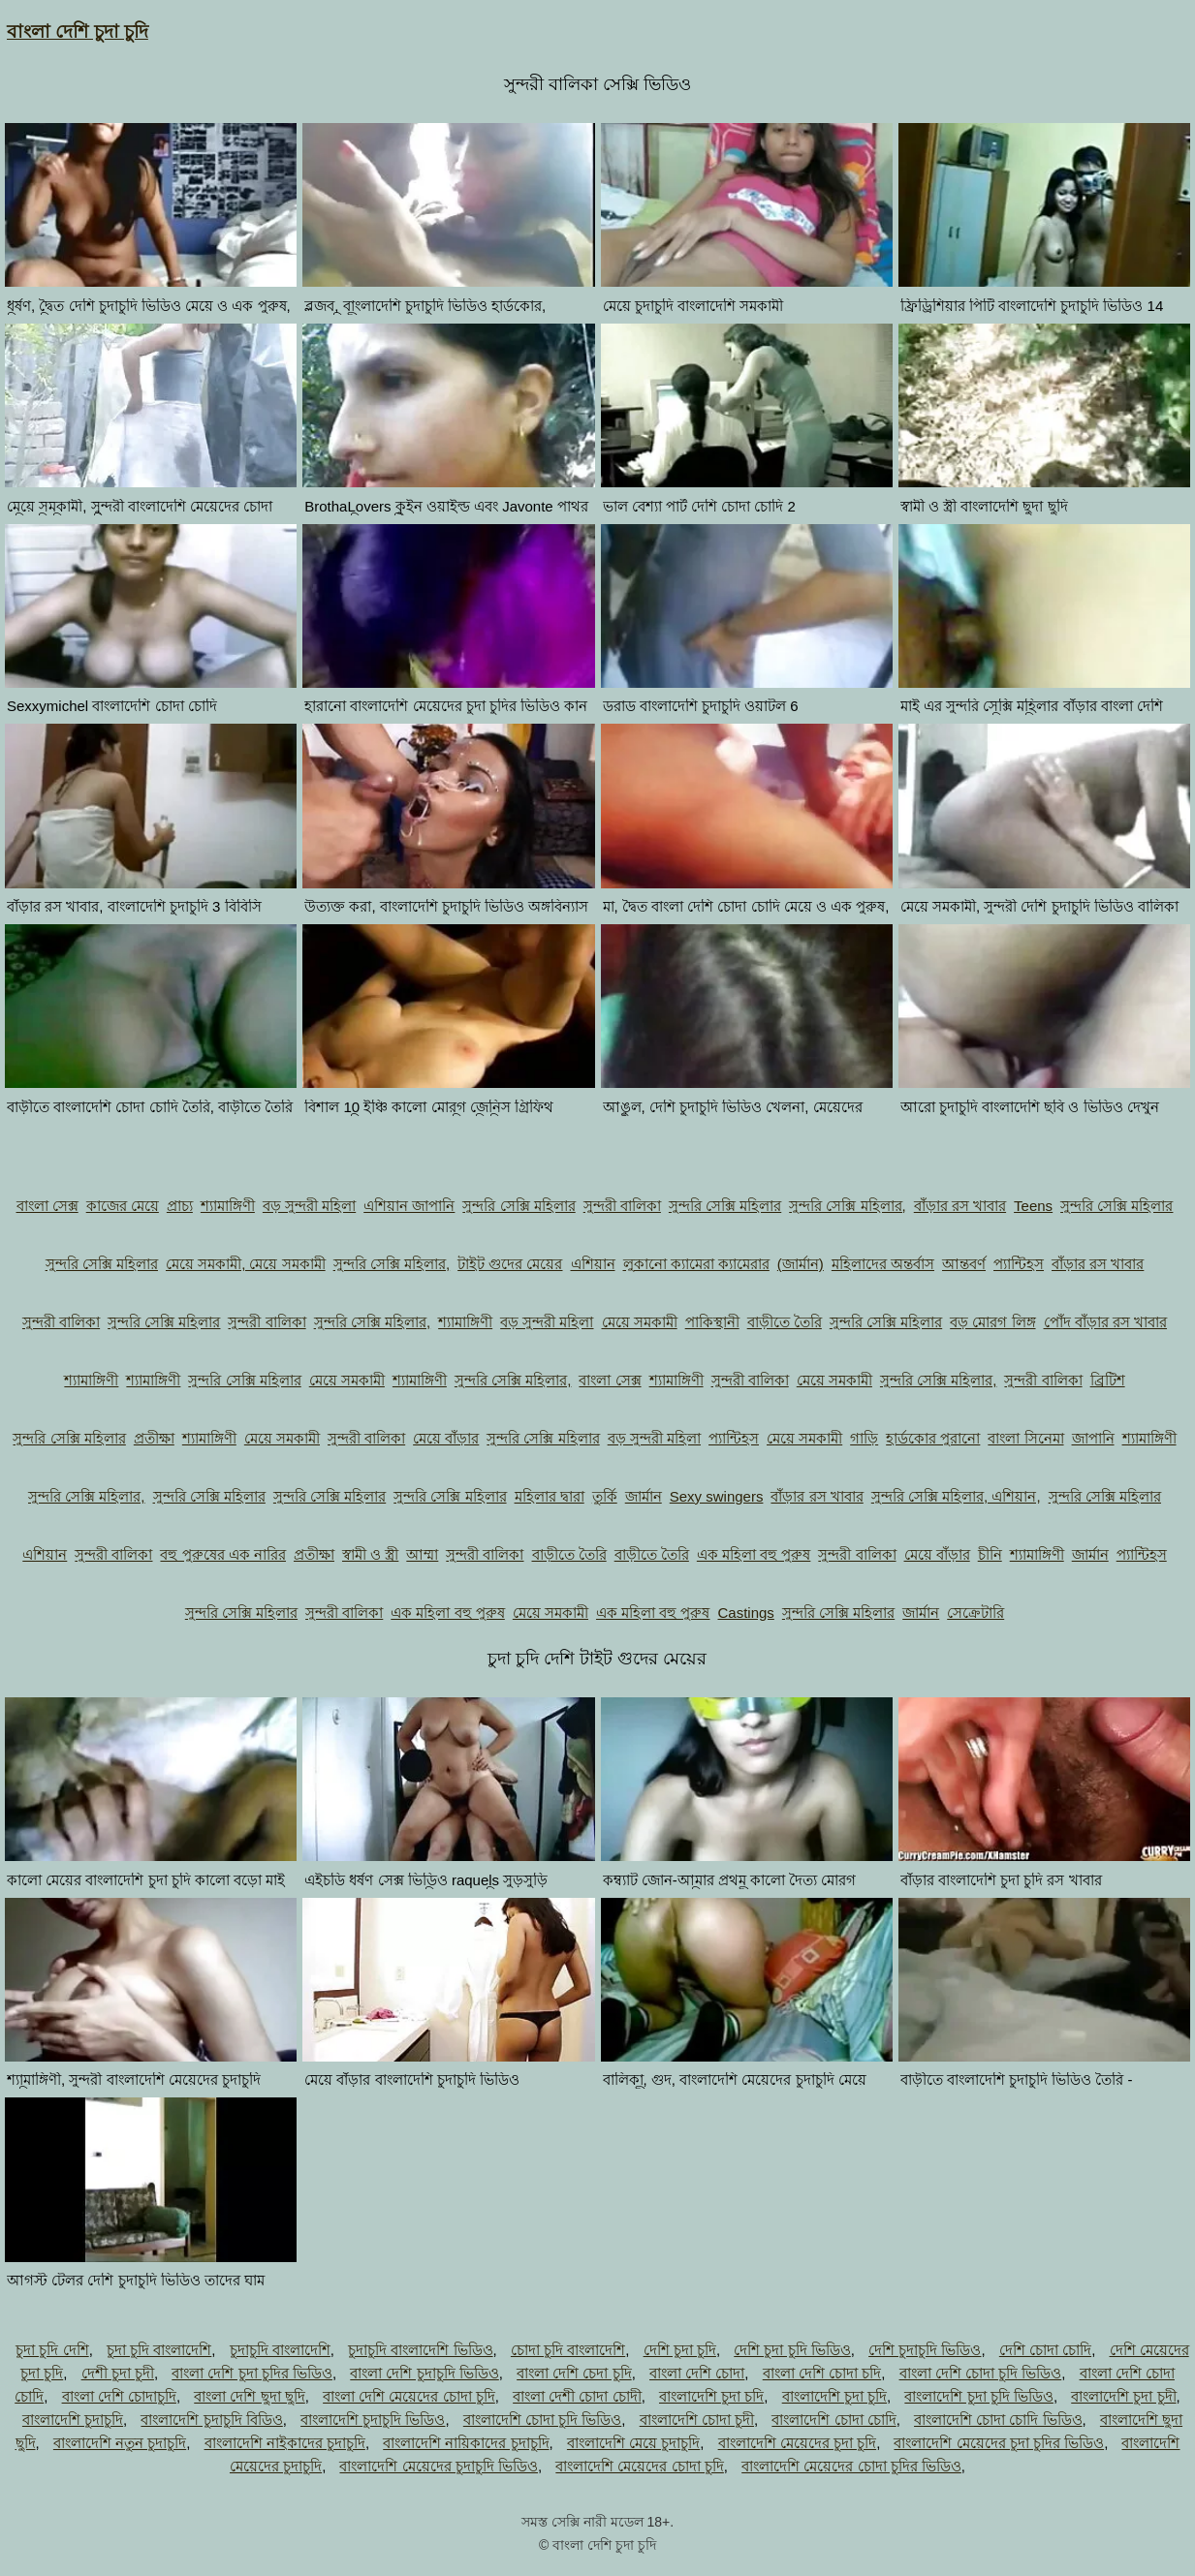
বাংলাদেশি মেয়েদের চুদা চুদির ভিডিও (999, 2443)
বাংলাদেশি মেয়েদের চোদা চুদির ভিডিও (851, 2466)
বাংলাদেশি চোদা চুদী (697, 2419)
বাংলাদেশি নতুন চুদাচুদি (119, 2443)
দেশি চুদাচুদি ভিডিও (924, 2350)
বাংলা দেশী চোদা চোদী (577, 2396)
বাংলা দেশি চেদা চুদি (574, 2373)
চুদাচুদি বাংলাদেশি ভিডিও (420, 2350)
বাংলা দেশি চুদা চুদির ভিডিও (252, 2373)
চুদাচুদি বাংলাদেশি (280, 2350)
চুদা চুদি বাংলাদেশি (159, 2350)
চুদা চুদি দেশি (52, 2350)
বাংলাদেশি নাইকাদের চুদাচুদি (284, 2443)
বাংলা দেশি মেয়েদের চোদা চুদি (409, 2396)
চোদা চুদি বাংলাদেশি (568, 2350)
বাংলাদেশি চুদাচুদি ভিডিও (372, 2419)
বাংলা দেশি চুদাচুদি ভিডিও (424, 2373)
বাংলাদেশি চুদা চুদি (834, 2396)
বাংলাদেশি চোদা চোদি (833, 2419)
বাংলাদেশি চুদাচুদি (72, 2419)
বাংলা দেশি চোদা (696, 2373)
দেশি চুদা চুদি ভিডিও (792, 2350)
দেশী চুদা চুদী (117, 2373)
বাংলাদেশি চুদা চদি (711, 2396)
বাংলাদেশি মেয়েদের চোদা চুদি (639, 2466)
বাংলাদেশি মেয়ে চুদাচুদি (633, 2443)
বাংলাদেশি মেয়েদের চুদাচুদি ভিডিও (438, 2466)
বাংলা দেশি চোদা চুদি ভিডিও (980, 2373)
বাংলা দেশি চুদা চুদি (77, 31)
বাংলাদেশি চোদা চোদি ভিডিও (998, 2419)
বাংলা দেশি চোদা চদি (822, 2373)
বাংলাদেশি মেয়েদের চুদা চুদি (797, 2443)
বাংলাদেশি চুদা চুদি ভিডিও (978, 2396)
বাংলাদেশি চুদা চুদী (1123, 2396)
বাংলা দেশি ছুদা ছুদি (249, 2396)
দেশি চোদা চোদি (1045, 2350)
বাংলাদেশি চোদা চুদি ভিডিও (542, 2419)
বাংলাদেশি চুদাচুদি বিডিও (211, 2419)
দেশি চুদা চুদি (680, 2350)
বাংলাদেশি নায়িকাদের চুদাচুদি (466, 2443)
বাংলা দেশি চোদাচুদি (119, 2396)
